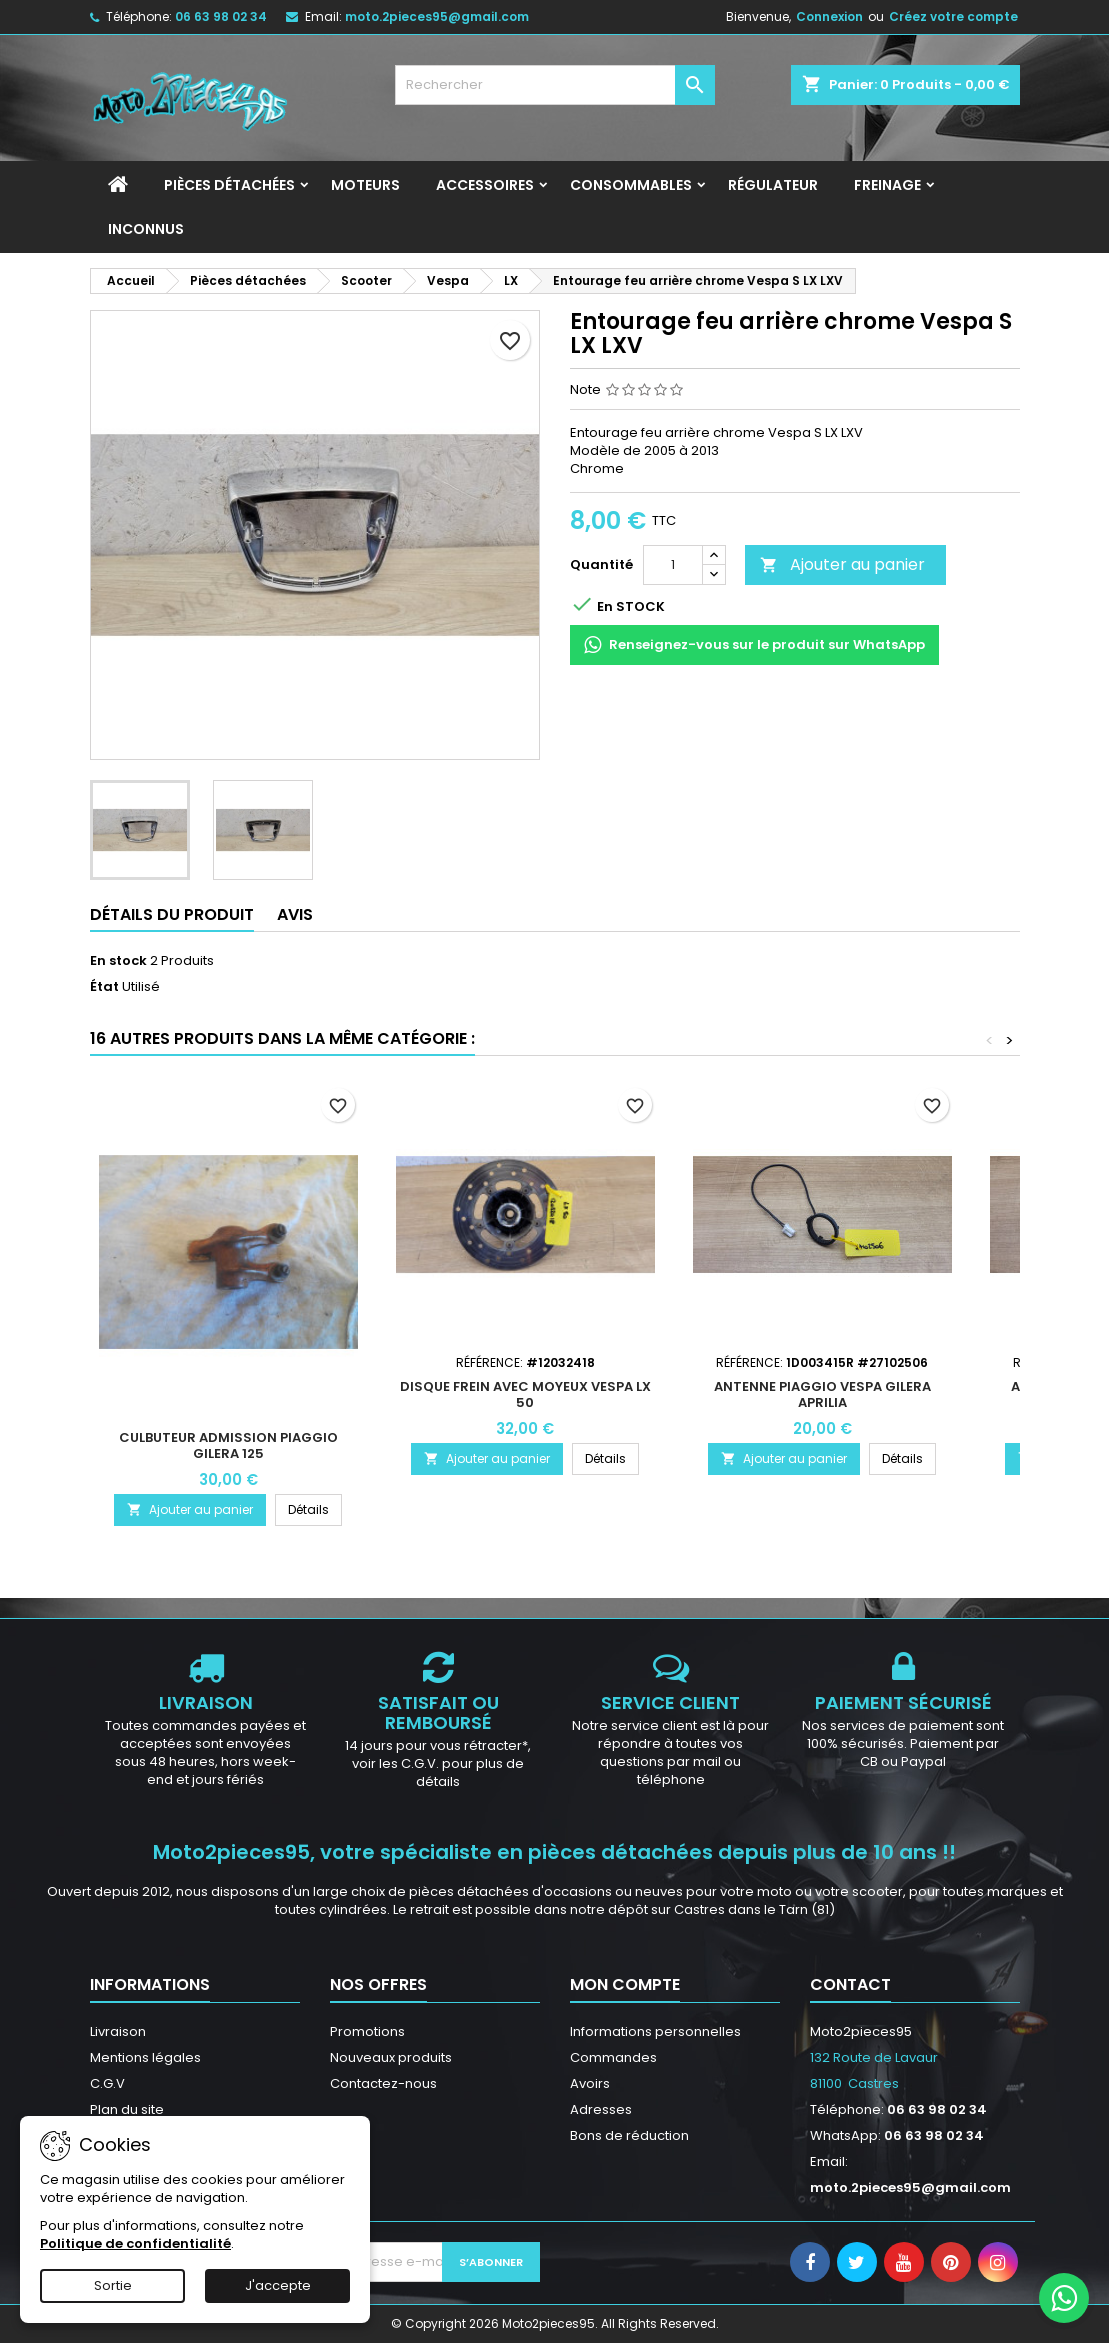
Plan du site (127, 2109)
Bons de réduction (629, 2135)
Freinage (887, 185)
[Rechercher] (555, 85)
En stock (118, 961)
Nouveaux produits (391, 2057)
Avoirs (590, 2083)
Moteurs (365, 185)
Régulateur (773, 185)
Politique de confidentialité (135, 2243)
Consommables (631, 185)
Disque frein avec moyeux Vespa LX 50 (525, 1394)
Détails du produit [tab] (172, 914)
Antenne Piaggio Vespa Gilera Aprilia (822, 1394)
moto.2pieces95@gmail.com (437, 16)
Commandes (613, 2057)
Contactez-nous (383, 2083)
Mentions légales (145, 2057)
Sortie (113, 2285)
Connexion (829, 16)
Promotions (367, 2031)
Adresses (601, 2109)
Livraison (118, 2031)
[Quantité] (673, 565)
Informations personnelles (655, 2031)
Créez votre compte (953, 16)
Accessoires (485, 185)
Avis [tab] (295, 914)
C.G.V (107, 2083)
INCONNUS (146, 229)
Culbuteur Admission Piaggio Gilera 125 (228, 1445)
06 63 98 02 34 (221, 16)
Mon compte (625, 1984)
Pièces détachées (229, 185)
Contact (850, 1984)
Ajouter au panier (842, 564)
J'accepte (278, 2285)
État (104, 987)
